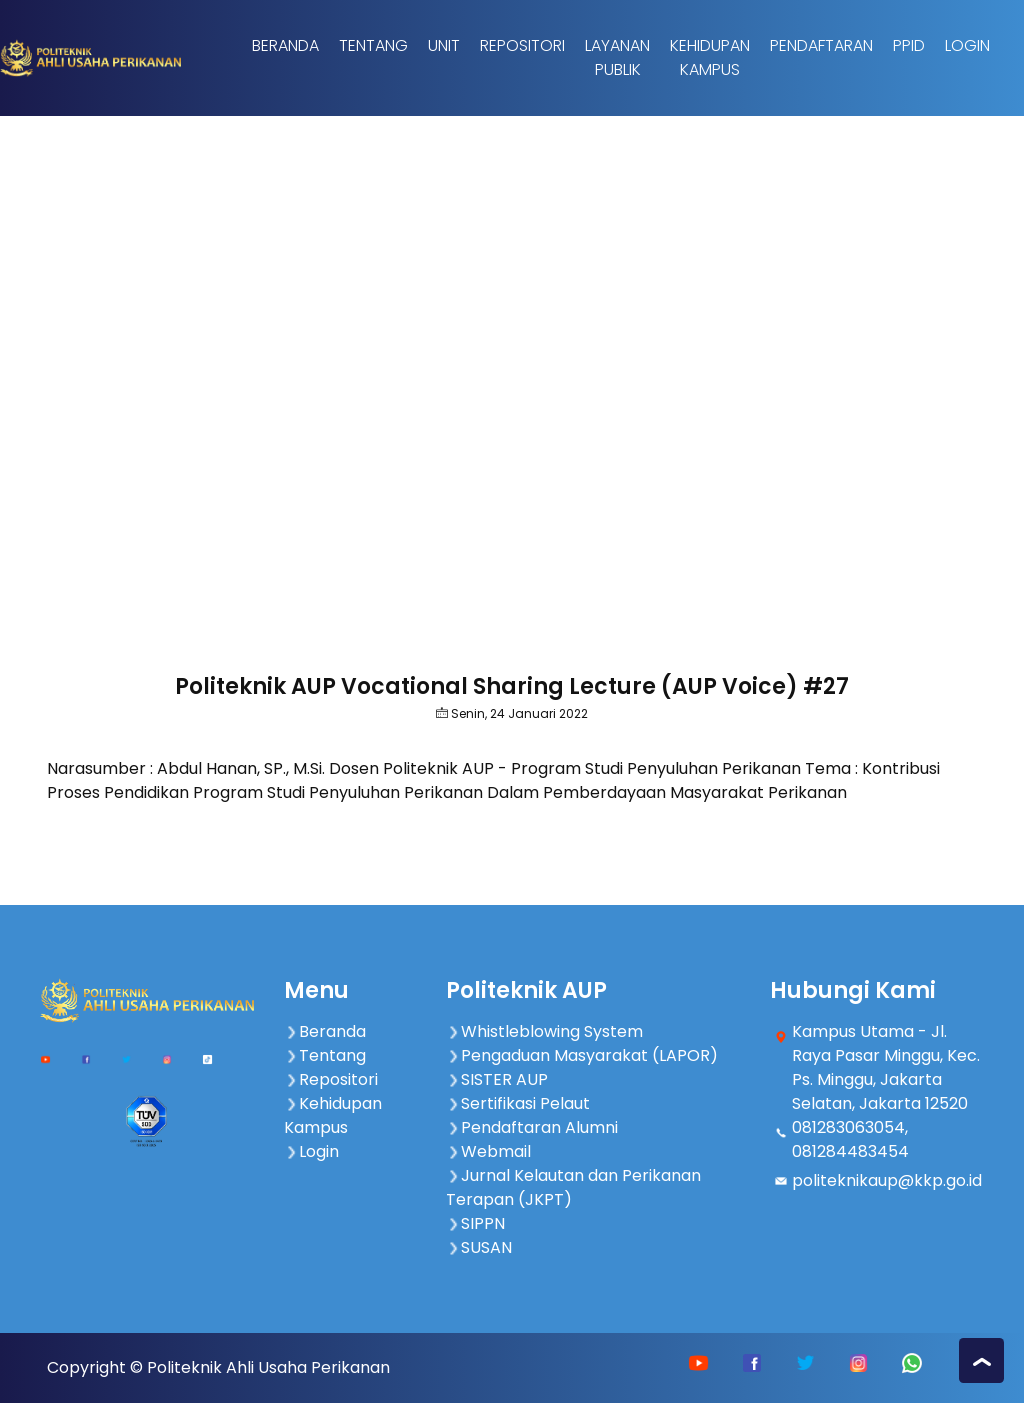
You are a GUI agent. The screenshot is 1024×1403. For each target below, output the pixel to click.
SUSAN (479, 1247)
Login (967, 45)
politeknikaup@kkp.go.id (887, 1180)
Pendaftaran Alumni (532, 1127)
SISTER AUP (497, 1079)
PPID (909, 45)
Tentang (373, 45)
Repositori (522, 45)
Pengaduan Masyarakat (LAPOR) (582, 1055)
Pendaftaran (821, 45)
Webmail (488, 1151)
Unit (444, 45)
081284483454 (850, 1151)
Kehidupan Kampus (710, 57)
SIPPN (475, 1223)
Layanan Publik (617, 57)
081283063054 (848, 1127)
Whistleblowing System (544, 1031)
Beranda (285, 45)
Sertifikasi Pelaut (518, 1103)
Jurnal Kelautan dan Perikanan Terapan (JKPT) (573, 1187)
